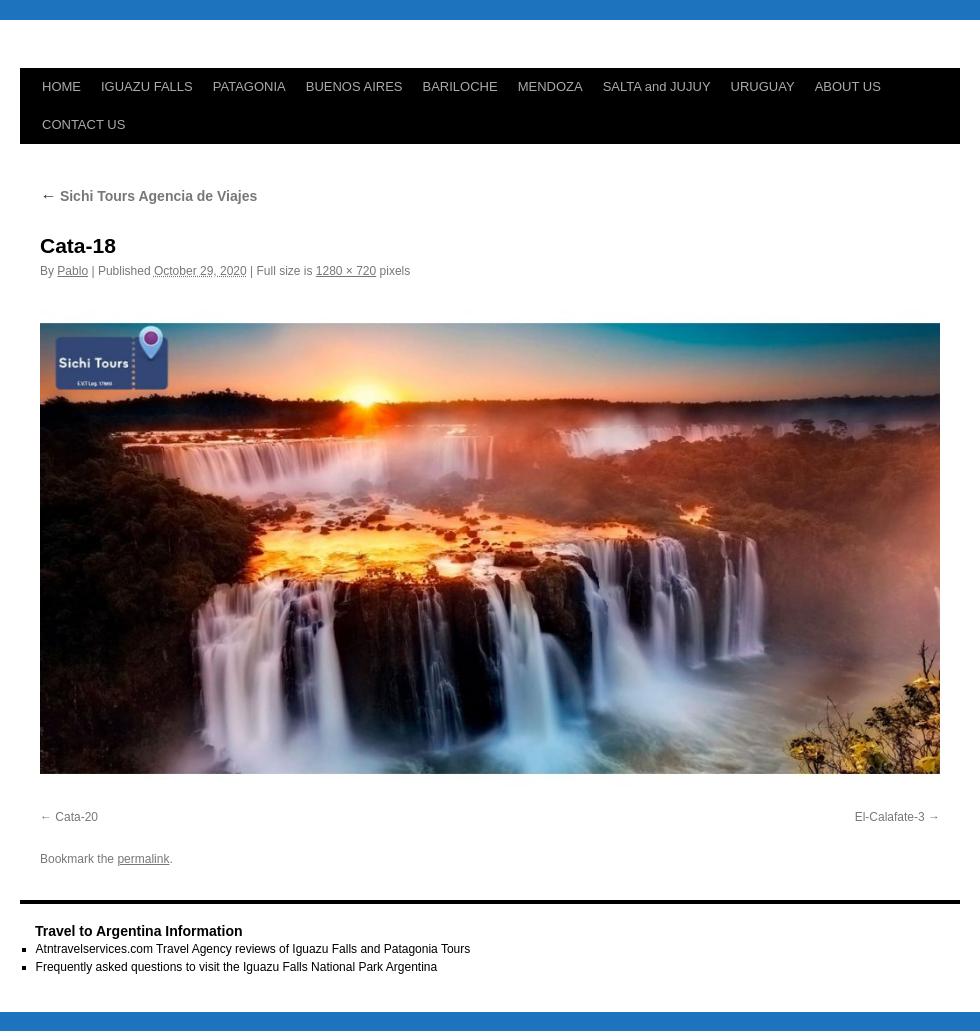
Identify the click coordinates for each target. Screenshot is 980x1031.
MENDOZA (550, 86)
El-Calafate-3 (890, 817)
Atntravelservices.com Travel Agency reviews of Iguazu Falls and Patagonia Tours (253, 949)
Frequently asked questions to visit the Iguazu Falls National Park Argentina (237, 967)
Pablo (72, 271)
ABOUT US (848, 86)
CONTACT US (83, 124)
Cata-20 (76, 817)
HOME (61, 86)
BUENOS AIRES (354, 86)
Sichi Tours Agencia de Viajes (148, 196)
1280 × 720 (346, 271)
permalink (143, 859)
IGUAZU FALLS (147, 86)
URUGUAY (763, 86)
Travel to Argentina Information (139, 931)
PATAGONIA (249, 86)
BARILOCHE (460, 86)
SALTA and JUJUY (657, 86)
